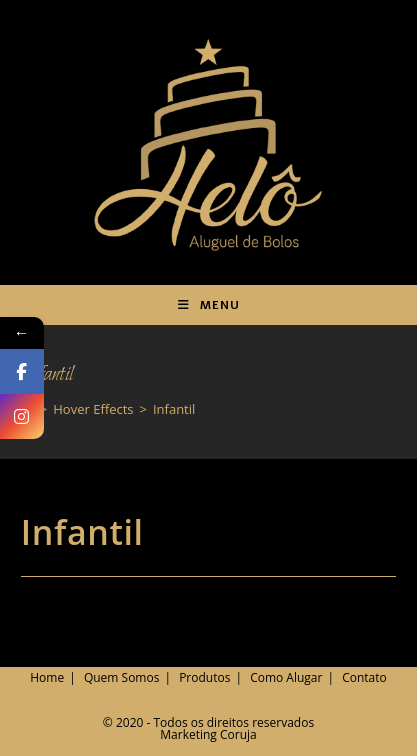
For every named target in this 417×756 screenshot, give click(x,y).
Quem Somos (122, 677)
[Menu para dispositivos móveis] (209, 305)
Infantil (174, 409)
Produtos (204, 677)
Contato (364, 677)
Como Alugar (286, 677)
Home (47, 677)
